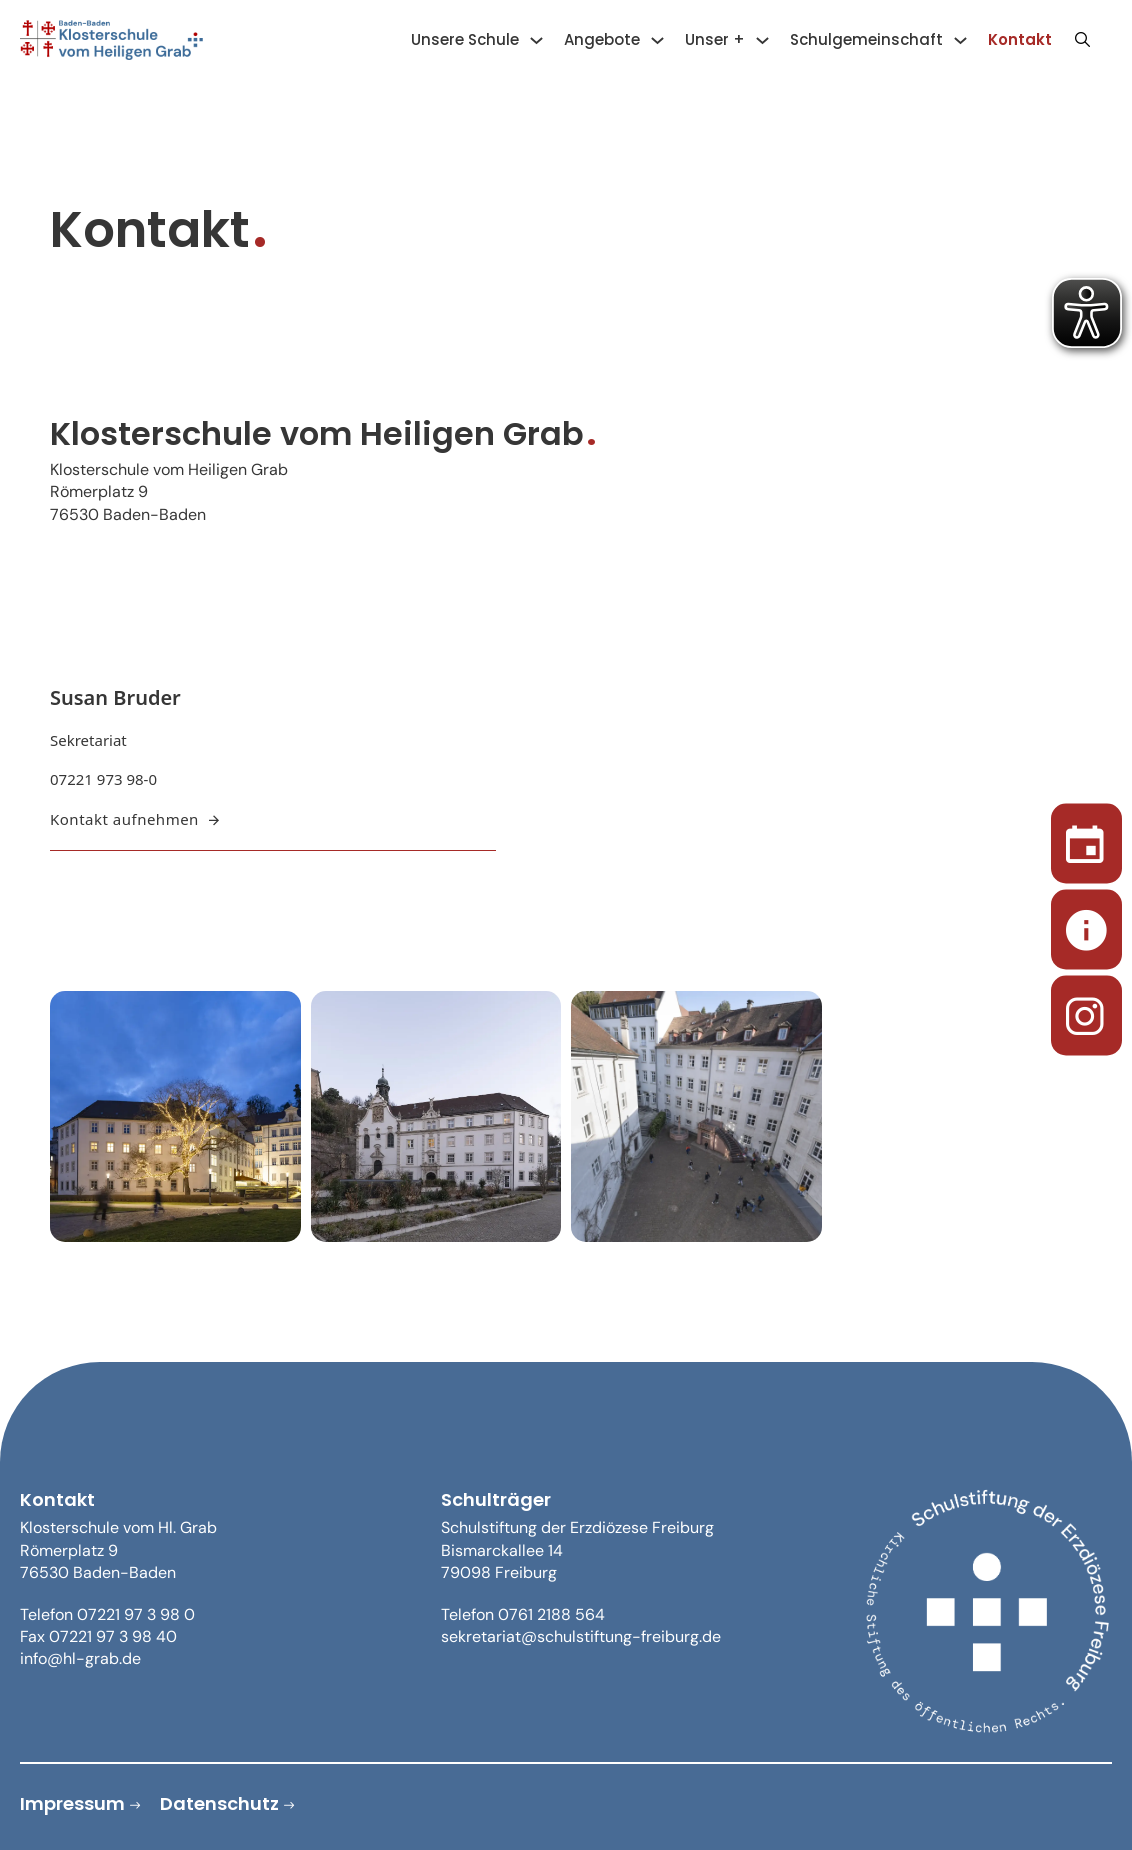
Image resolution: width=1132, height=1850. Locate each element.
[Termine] (1086, 839)
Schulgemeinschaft (866, 39)
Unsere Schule (465, 39)
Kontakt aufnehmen (134, 819)
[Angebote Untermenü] (657, 40)
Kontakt (1020, 39)
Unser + (715, 39)
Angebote (602, 39)
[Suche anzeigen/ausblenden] (1082, 40)
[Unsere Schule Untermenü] (536, 40)
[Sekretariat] (1086, 925)
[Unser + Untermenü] (762, 40)
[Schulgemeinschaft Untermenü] (960, 40)
